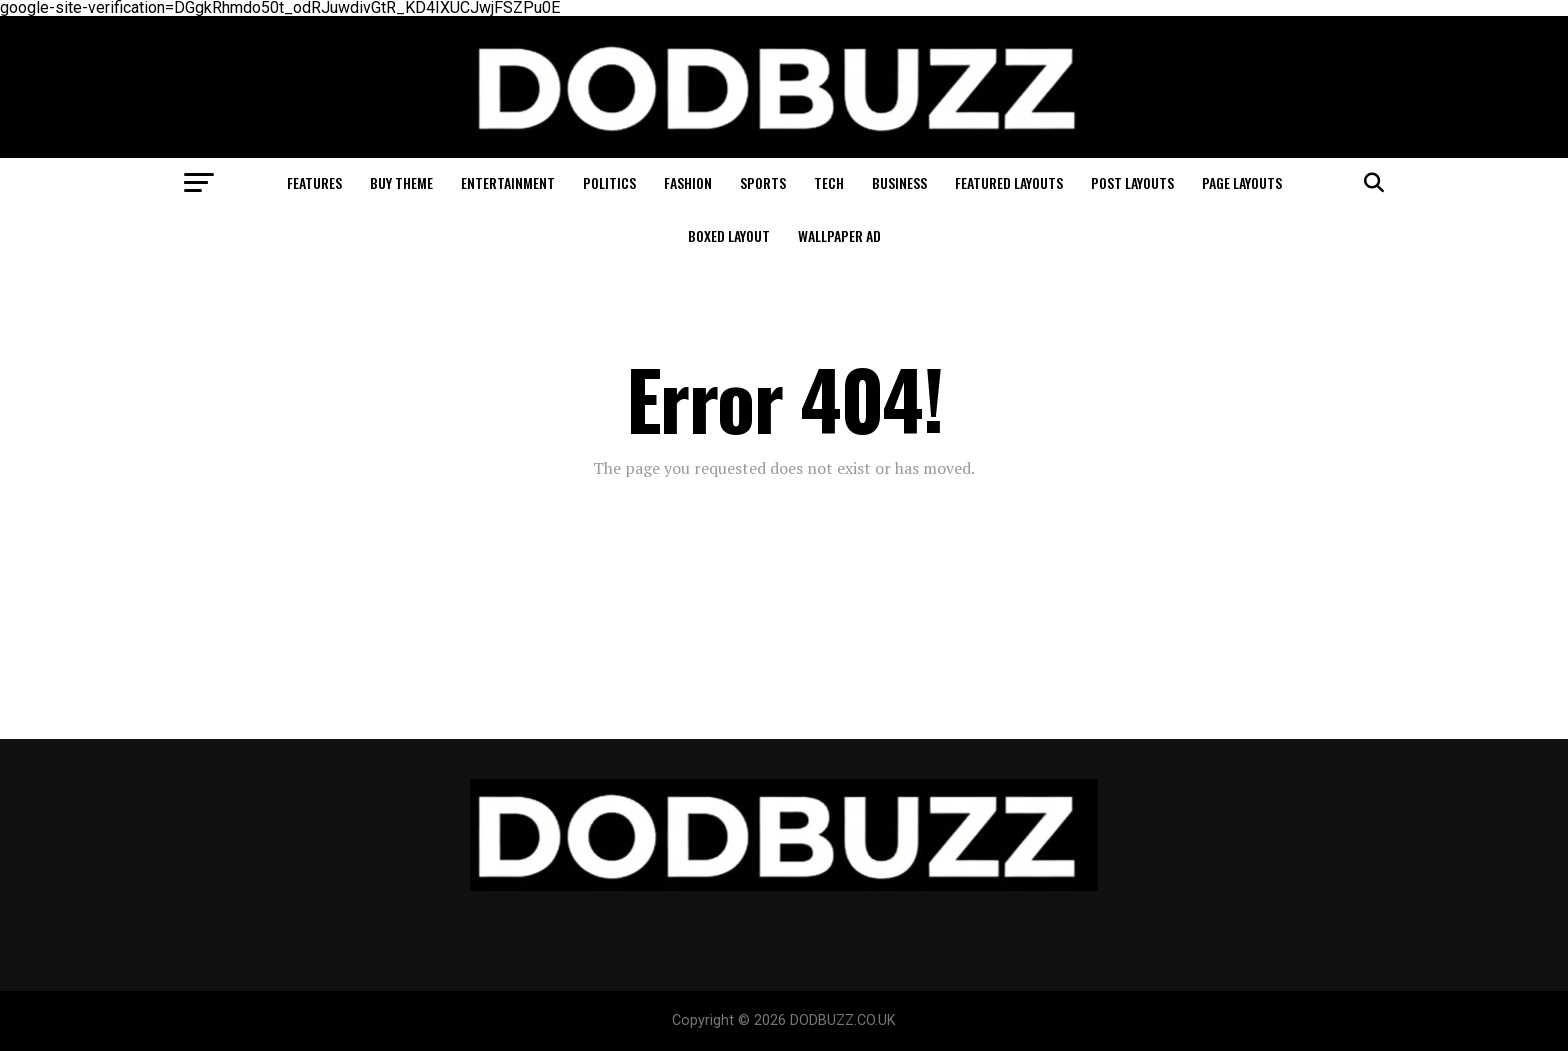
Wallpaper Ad (839, 235)
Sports (763, 182)
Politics (609, 182)
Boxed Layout (729, 235)
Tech (829, 182)
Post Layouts (1132, 182)
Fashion (688, 182)
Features (314, 182)
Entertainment (508, 182)
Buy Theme (401, 182)
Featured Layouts (1009, 182)
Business (899, 182)
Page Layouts (1242, 182)
